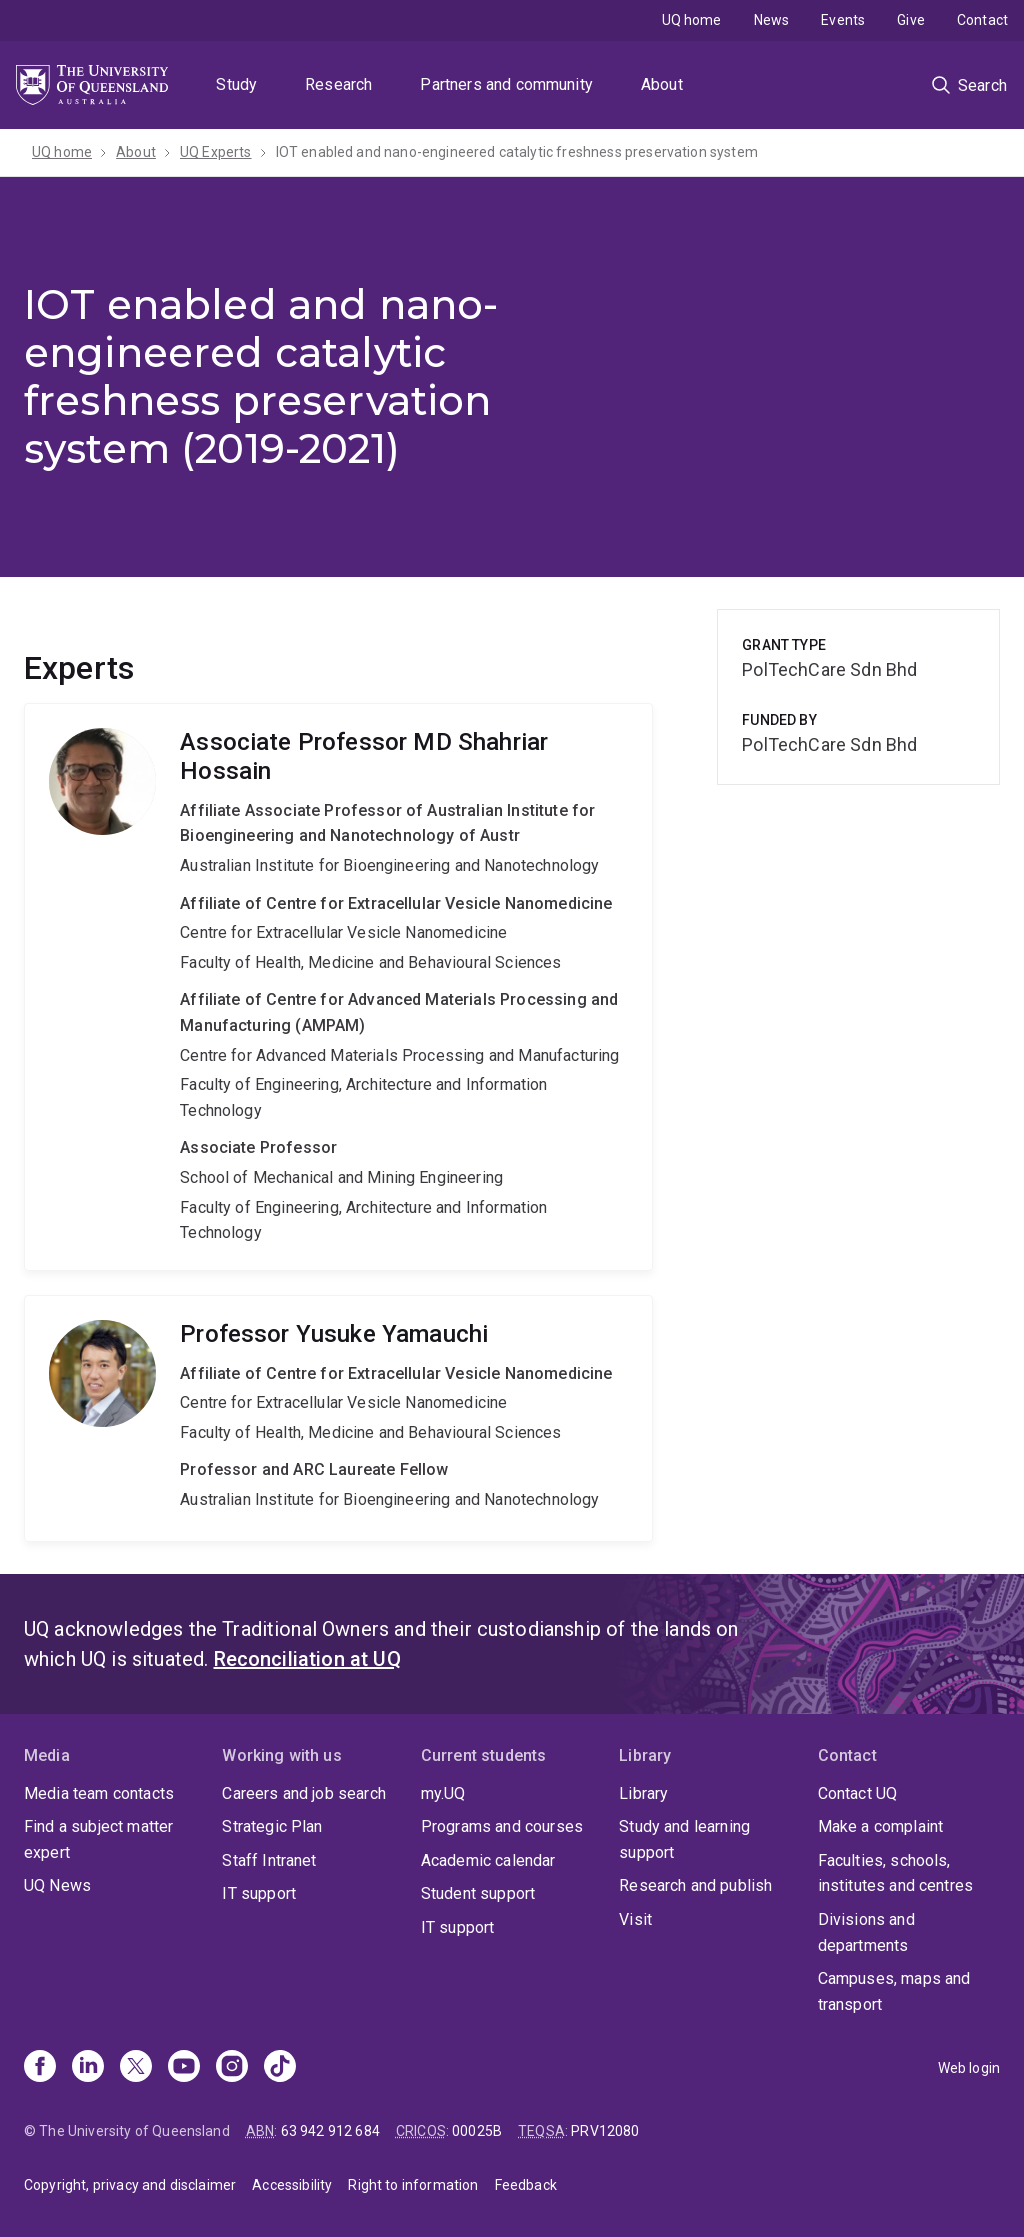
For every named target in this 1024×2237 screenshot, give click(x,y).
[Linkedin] (88, 2068)
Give (911, 20)
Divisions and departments (866, 1932)
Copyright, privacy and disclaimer (130, 2185)
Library (643, 1793)
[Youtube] (184, 2068)
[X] (136, 2068)
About (662, 84)
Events (843, 20)
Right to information (413, 2185)
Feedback (526, 2185)
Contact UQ (858, 1793)
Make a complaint (881, 1826)
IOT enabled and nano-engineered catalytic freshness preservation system (517, 152)
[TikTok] (280, 2068)
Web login (969, 2068)
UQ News (57, 1885)
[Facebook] (40, 2068)
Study (236, 84)
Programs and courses (502, 1826)
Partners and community (506, 84)
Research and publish (695, 1885)
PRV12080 (605, 2131)
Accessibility (292, 2185)
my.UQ (443, 1793)
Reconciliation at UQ (307, 1659)
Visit (635, 1919)
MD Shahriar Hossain (338, 987)
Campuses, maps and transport (894, 1991)
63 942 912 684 (330, 2131)
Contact (982, 20)
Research (338, 84)
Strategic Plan (272, 1826)
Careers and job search (304, 1793)
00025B (477, 2131)
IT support (259, 1893)
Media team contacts (99, 1793)
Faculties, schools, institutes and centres (896, 1873)
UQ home (692, 20)
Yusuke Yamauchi (338, 1418)
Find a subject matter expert (98, 1839)
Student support (478, 1893)
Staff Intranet (269, 1860)
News (772, 20)
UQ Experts (216, 152)
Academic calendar (488, 1860)
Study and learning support (684, 1839)
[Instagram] (232, 2068)
